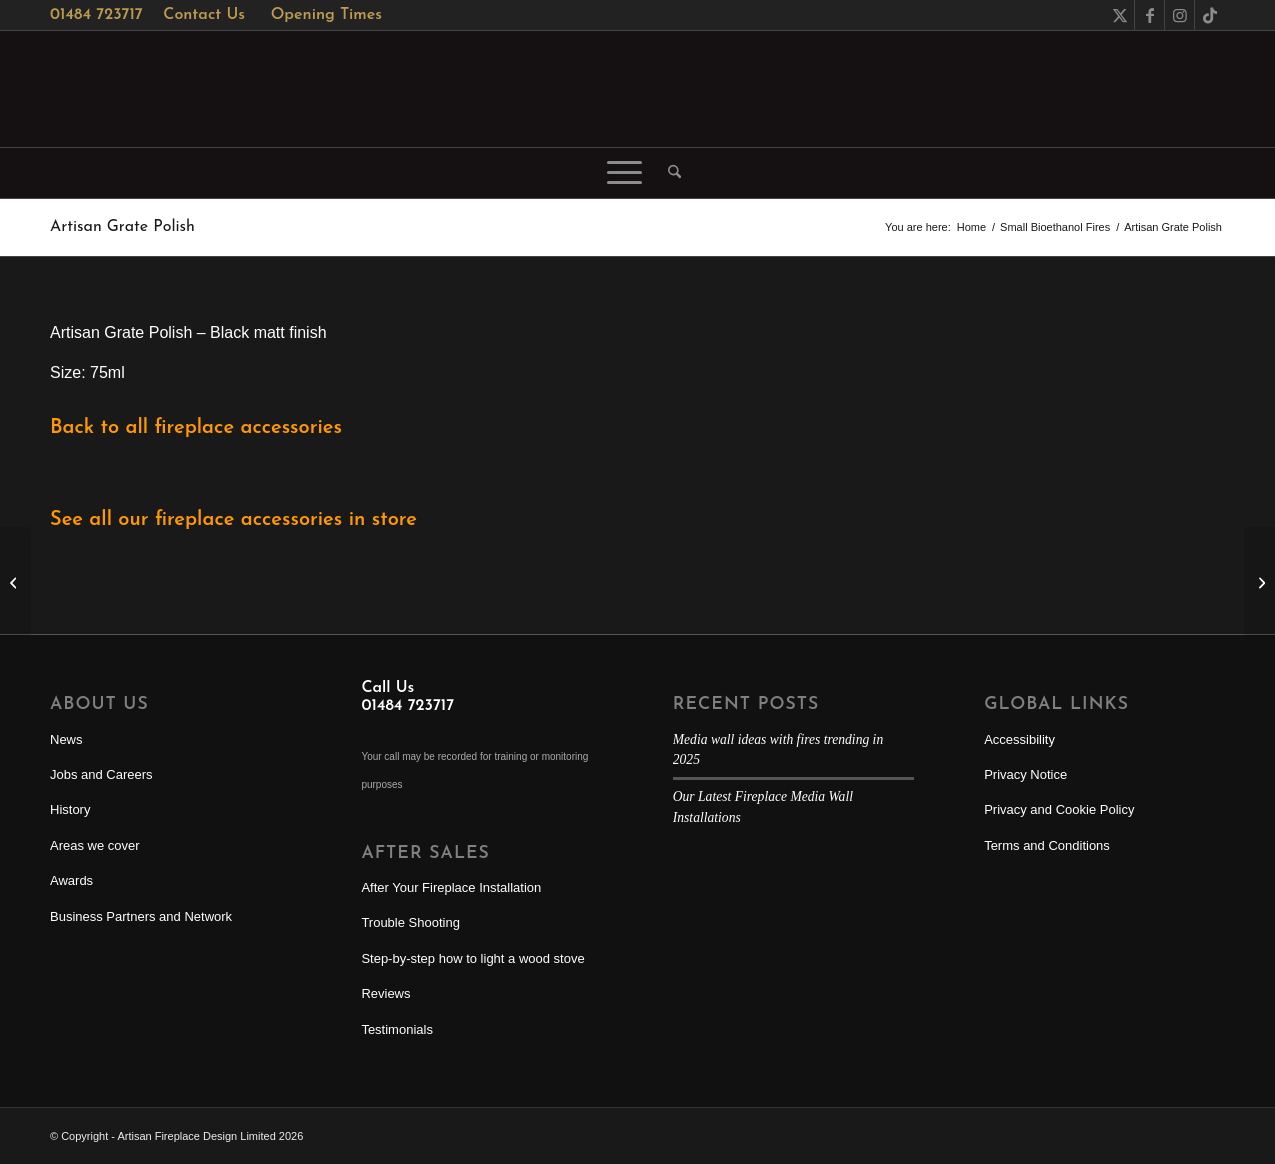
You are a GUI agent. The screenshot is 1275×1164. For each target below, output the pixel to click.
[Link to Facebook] (1149, 15)
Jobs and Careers (101, 774)
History (70, 809)
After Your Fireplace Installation (451, 887)
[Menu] (624, 173)
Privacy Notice (1025, 774)
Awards (71, 880)
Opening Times (326, 15)
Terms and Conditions (1047, 845)
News (66, 739)
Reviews (385, 993)
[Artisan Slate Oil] (15, 582)
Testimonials (397, 1029)
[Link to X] (1119, 15)
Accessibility (1019, 739)
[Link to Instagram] (1179, 15)
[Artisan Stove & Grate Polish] (1259, 582)
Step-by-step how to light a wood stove (472, 958)
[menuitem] (668, 173)
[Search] (668, 173)
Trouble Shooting (410, 922)
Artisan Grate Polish (122, 227)
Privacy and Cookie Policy (1059, 809)
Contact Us (204, 15)
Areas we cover (95, 845)
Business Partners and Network (141, 916)
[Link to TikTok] (1210, 15)
